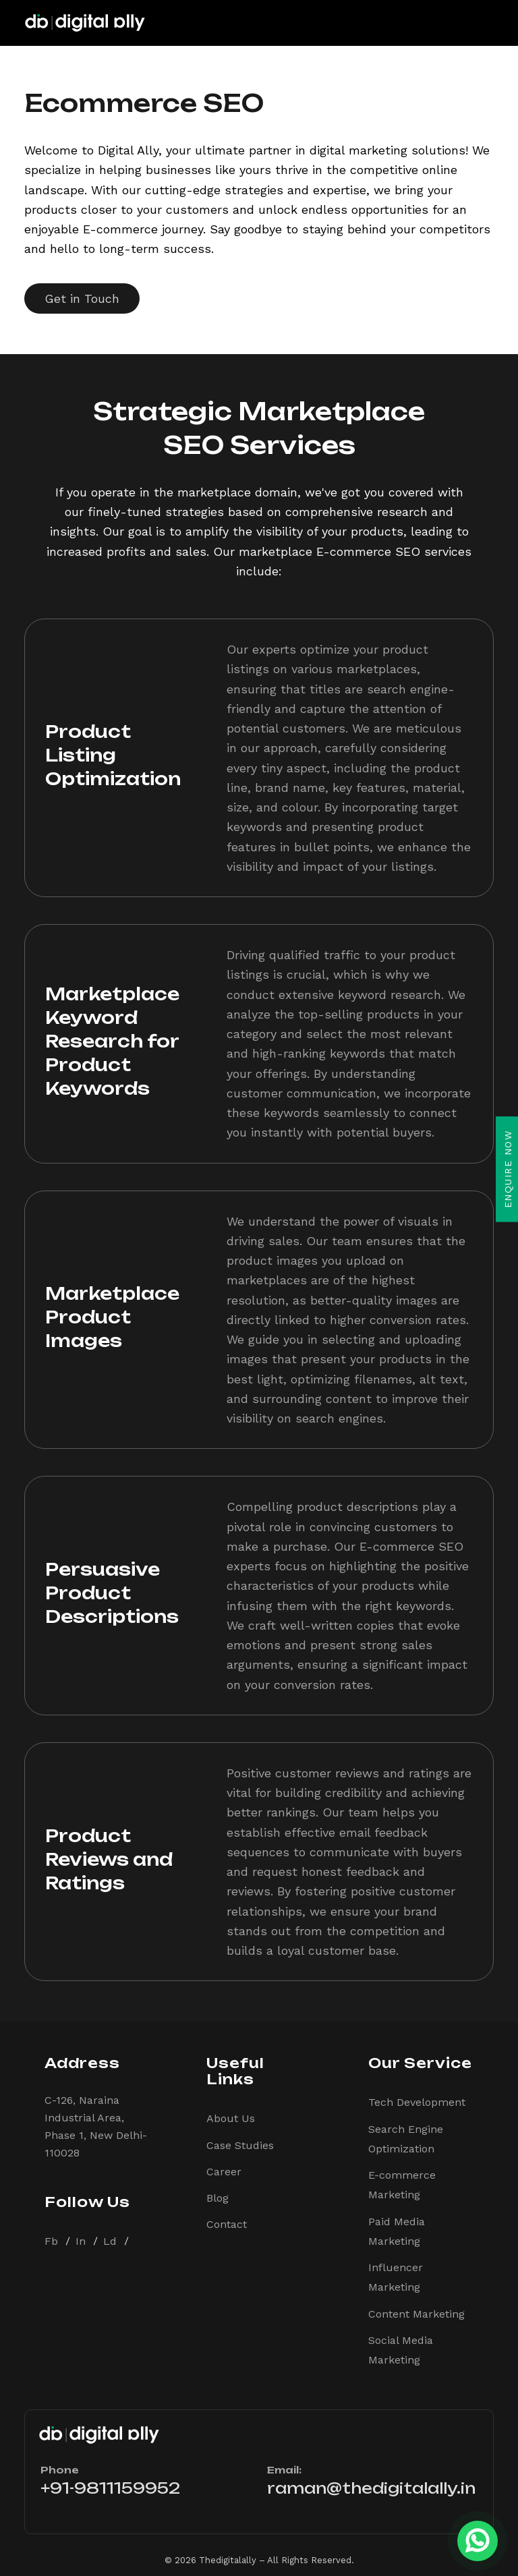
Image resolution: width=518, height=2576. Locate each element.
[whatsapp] (477, 2535)
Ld (110, 2241)
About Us (230, 2118)
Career (223, 2171)
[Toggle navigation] (481, 23)
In (81, 2241)
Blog (217, 2198)
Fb (51, 2241)
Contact (226, 2224)
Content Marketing (416, 2314)
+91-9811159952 (110, 2488)
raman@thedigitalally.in (371, 2488)
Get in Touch (82, 298)
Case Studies (240, 2145)
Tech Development (416, 2102)
